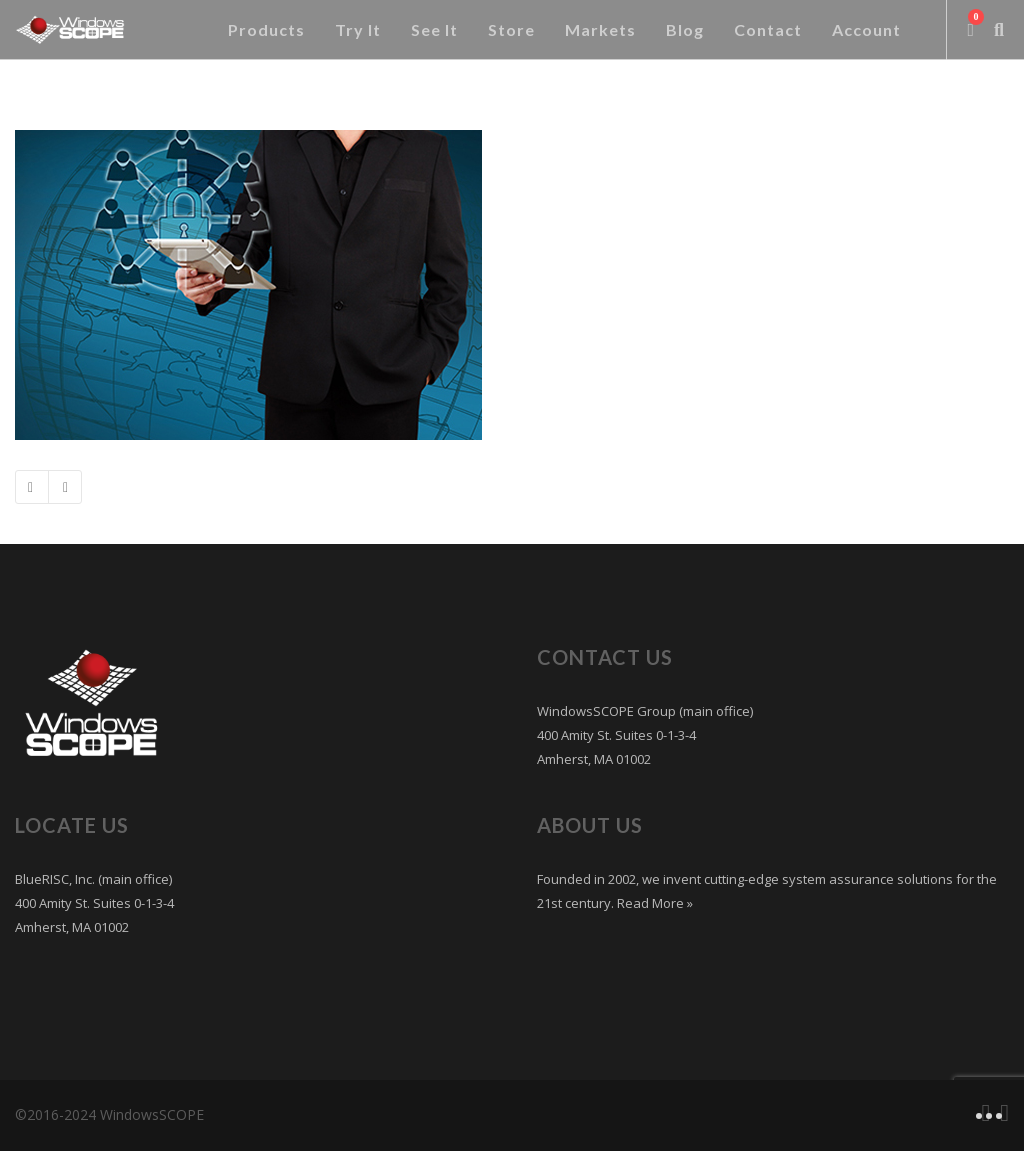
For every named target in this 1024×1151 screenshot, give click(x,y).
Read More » (653, 903)
